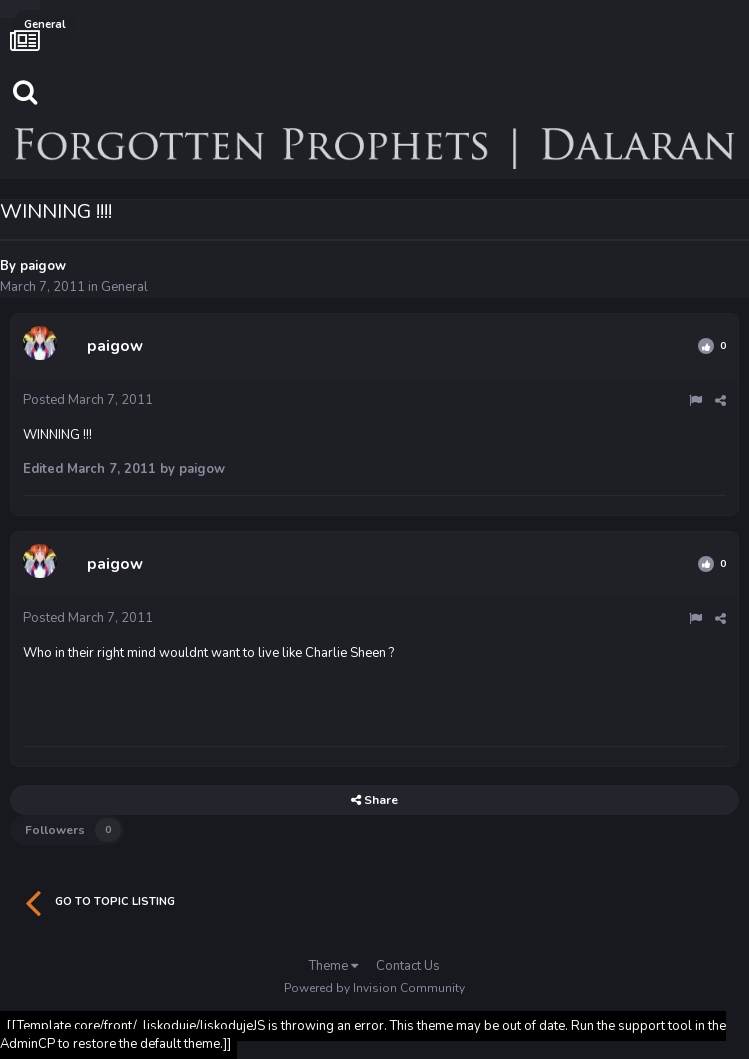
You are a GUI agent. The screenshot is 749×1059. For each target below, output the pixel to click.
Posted (88, 400)
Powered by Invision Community (374, 988)
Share (374, 800)
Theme (333, 966)
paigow (43, 266)
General (124, 287)
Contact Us (408, 966)
